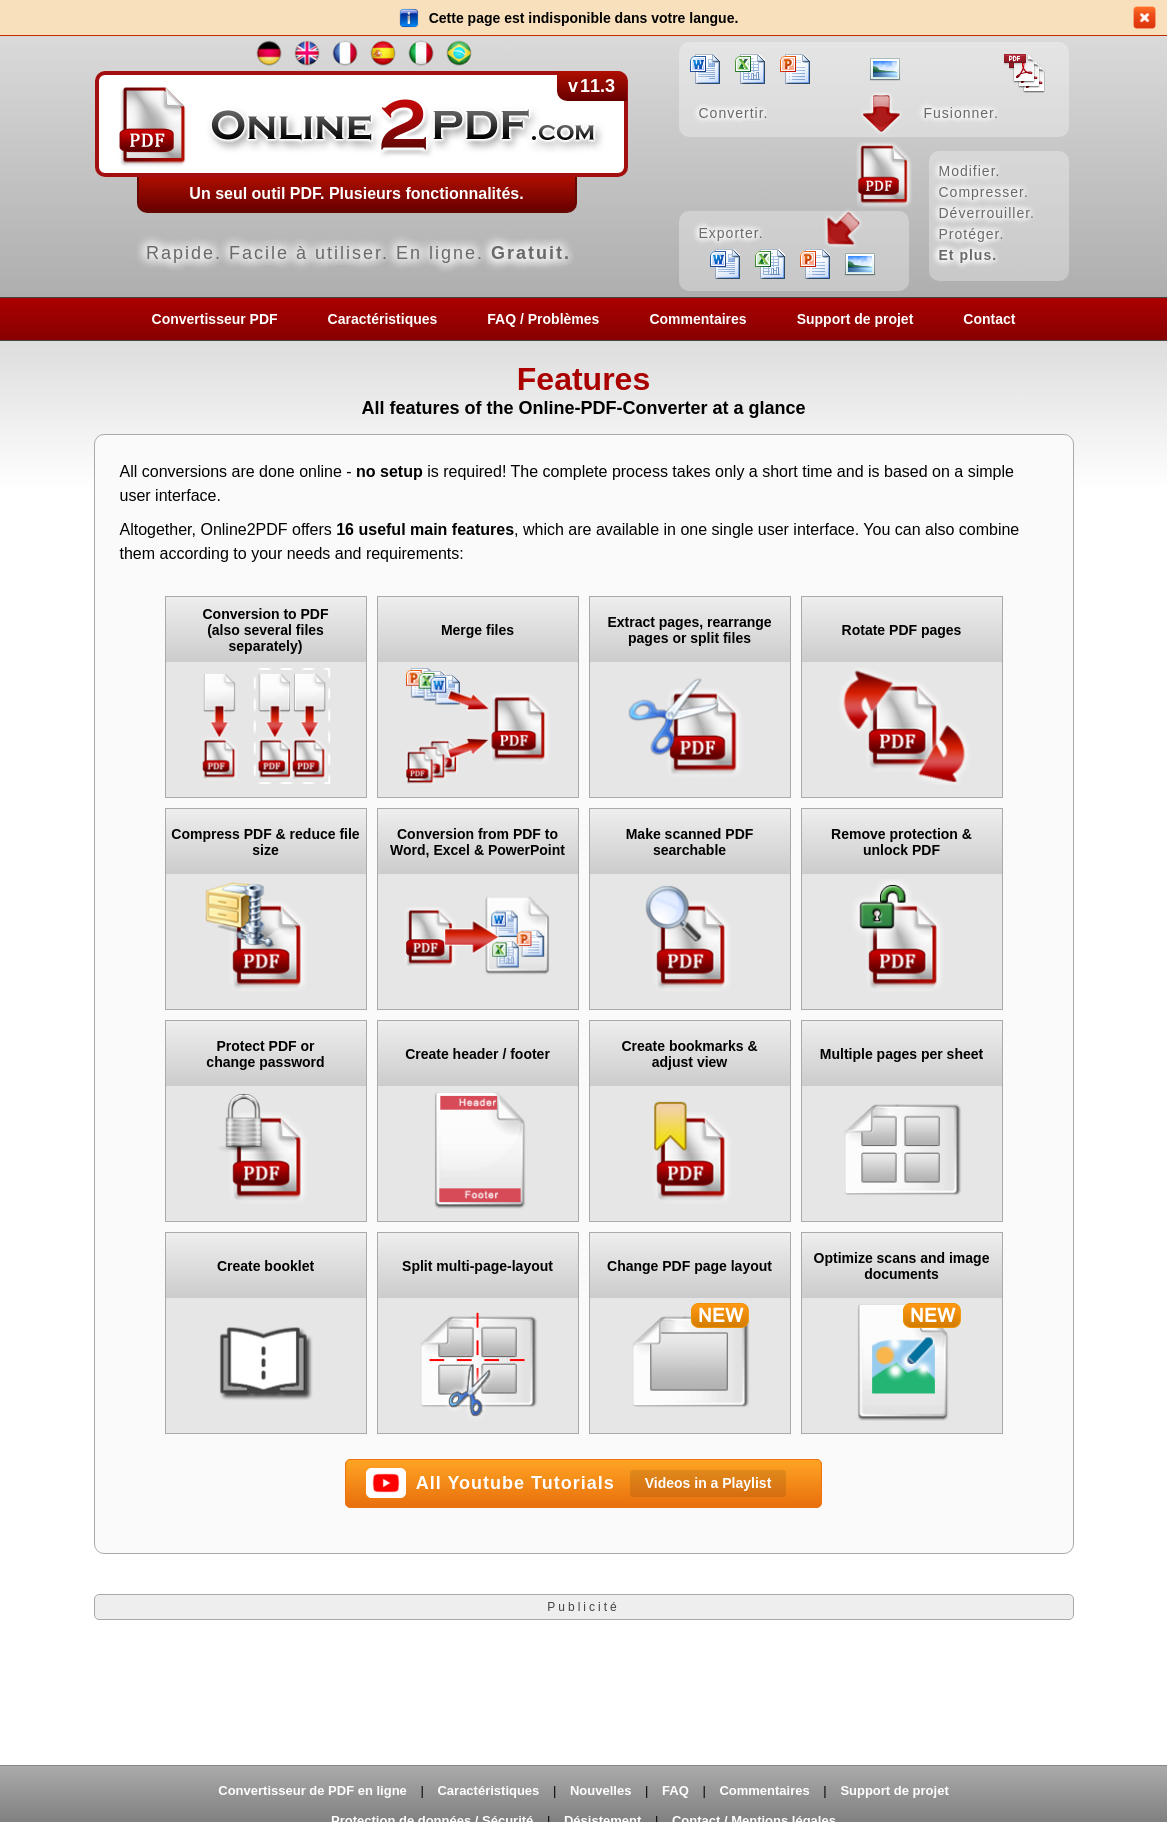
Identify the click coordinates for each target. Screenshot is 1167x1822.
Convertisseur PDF (215, 319)
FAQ (675, 1790)
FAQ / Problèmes (543, 319)
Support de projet (855, 319)
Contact (989, 319)
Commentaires (697, 319)
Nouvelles (600, 1790)
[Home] (584, 166)
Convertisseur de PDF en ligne (312, 1790)
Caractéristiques (383, 319)
